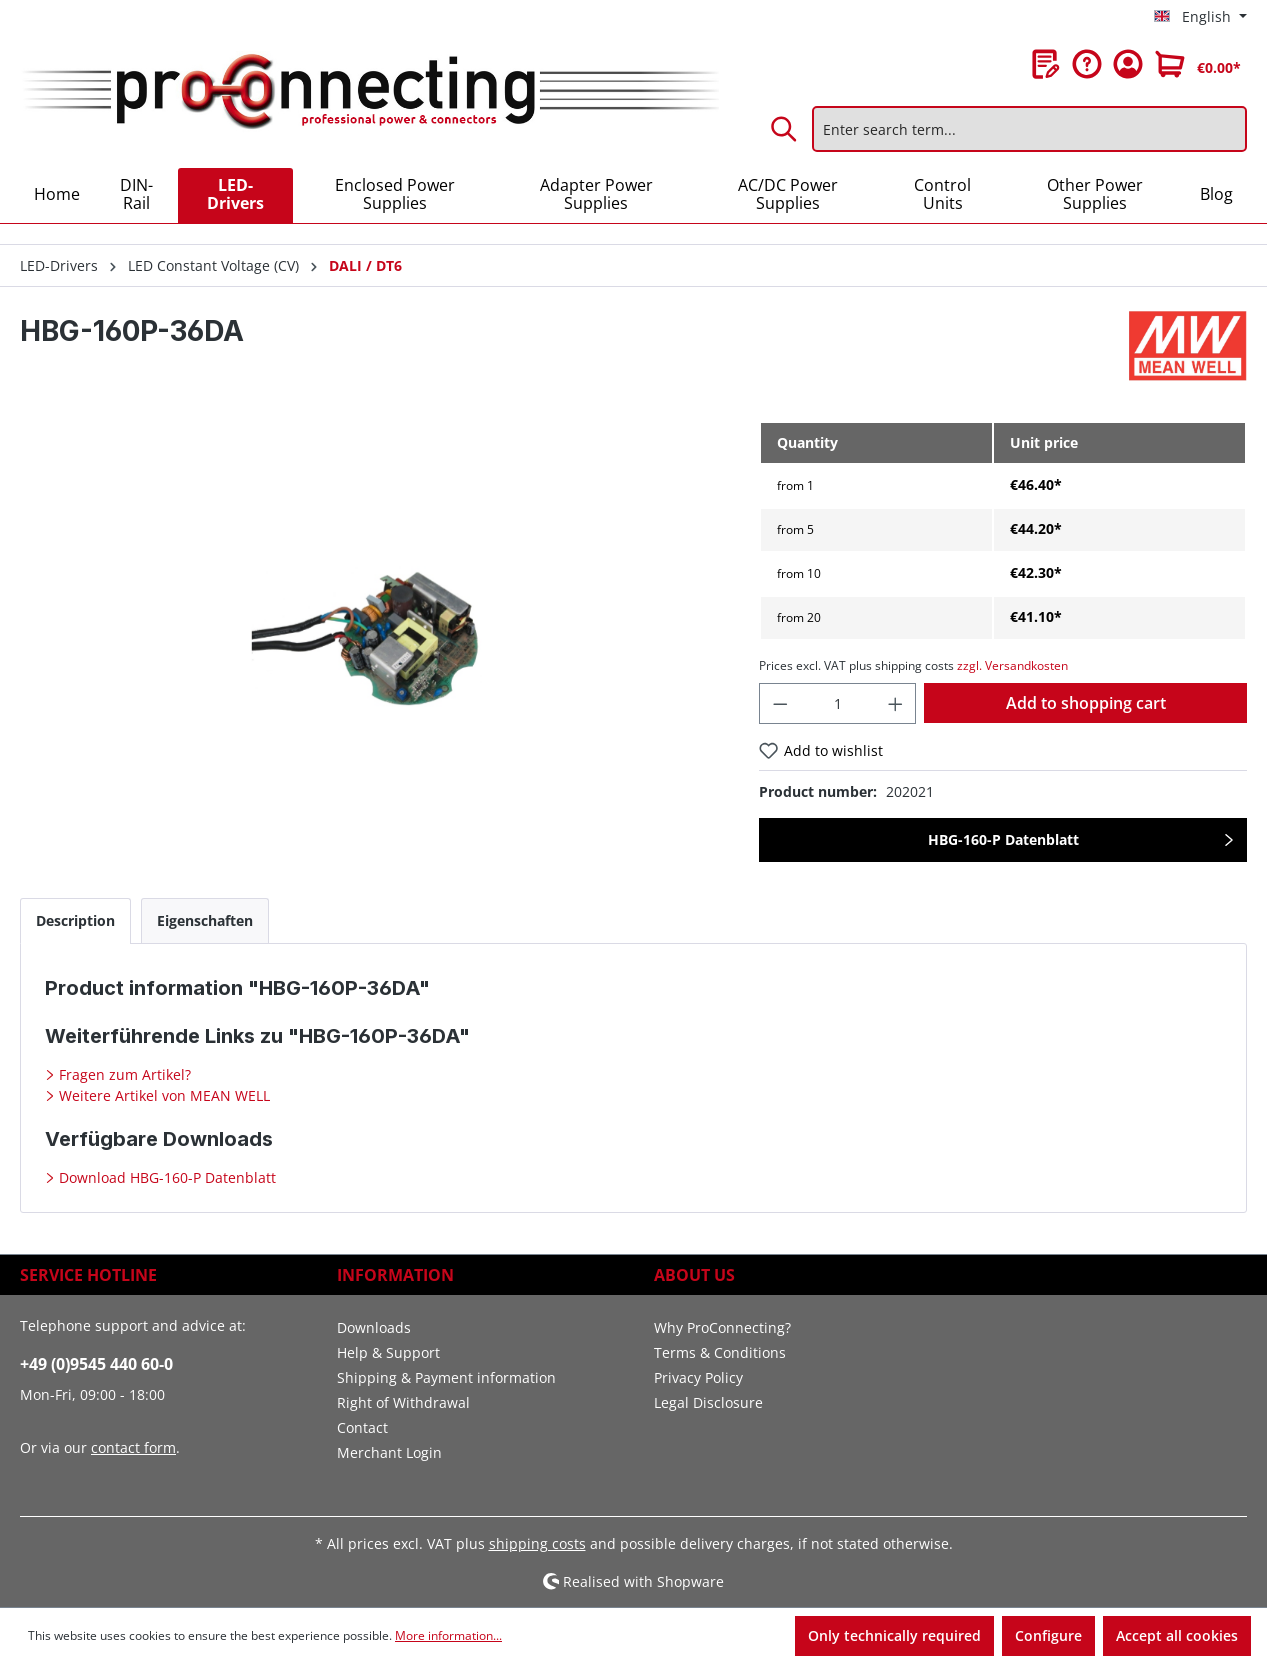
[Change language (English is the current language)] (1200, 17)
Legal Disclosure (708, 1402)
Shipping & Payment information (446, 1377)
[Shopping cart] (1198, 64)
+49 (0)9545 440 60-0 (96, 1364)
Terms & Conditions (720, 1352)
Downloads (374, 1327)
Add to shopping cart (1086, 703)
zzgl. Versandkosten (1012, 665)
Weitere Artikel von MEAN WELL (162, 1095)
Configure (1048, 1635)
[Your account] (1128, 64)
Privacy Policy (698, 1377)
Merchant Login (389, 1452)
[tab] (75, 920)
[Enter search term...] (1029, 129)
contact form (133, 1447)
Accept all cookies (1177, 1635)
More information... (448, 1635)
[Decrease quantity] (780, 703)
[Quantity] (838, 703)
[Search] (785, 129)
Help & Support (388, 1352)
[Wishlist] (1046, 64)
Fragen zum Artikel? (123, 1074)
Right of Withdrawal (403, 1402)
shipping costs (537, 1543)
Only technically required (894, 1635)
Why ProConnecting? (722, 1327)
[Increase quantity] (896, 703)
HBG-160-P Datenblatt (1003, 839)
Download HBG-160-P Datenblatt (165, 1177)
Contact (362, 1427)
